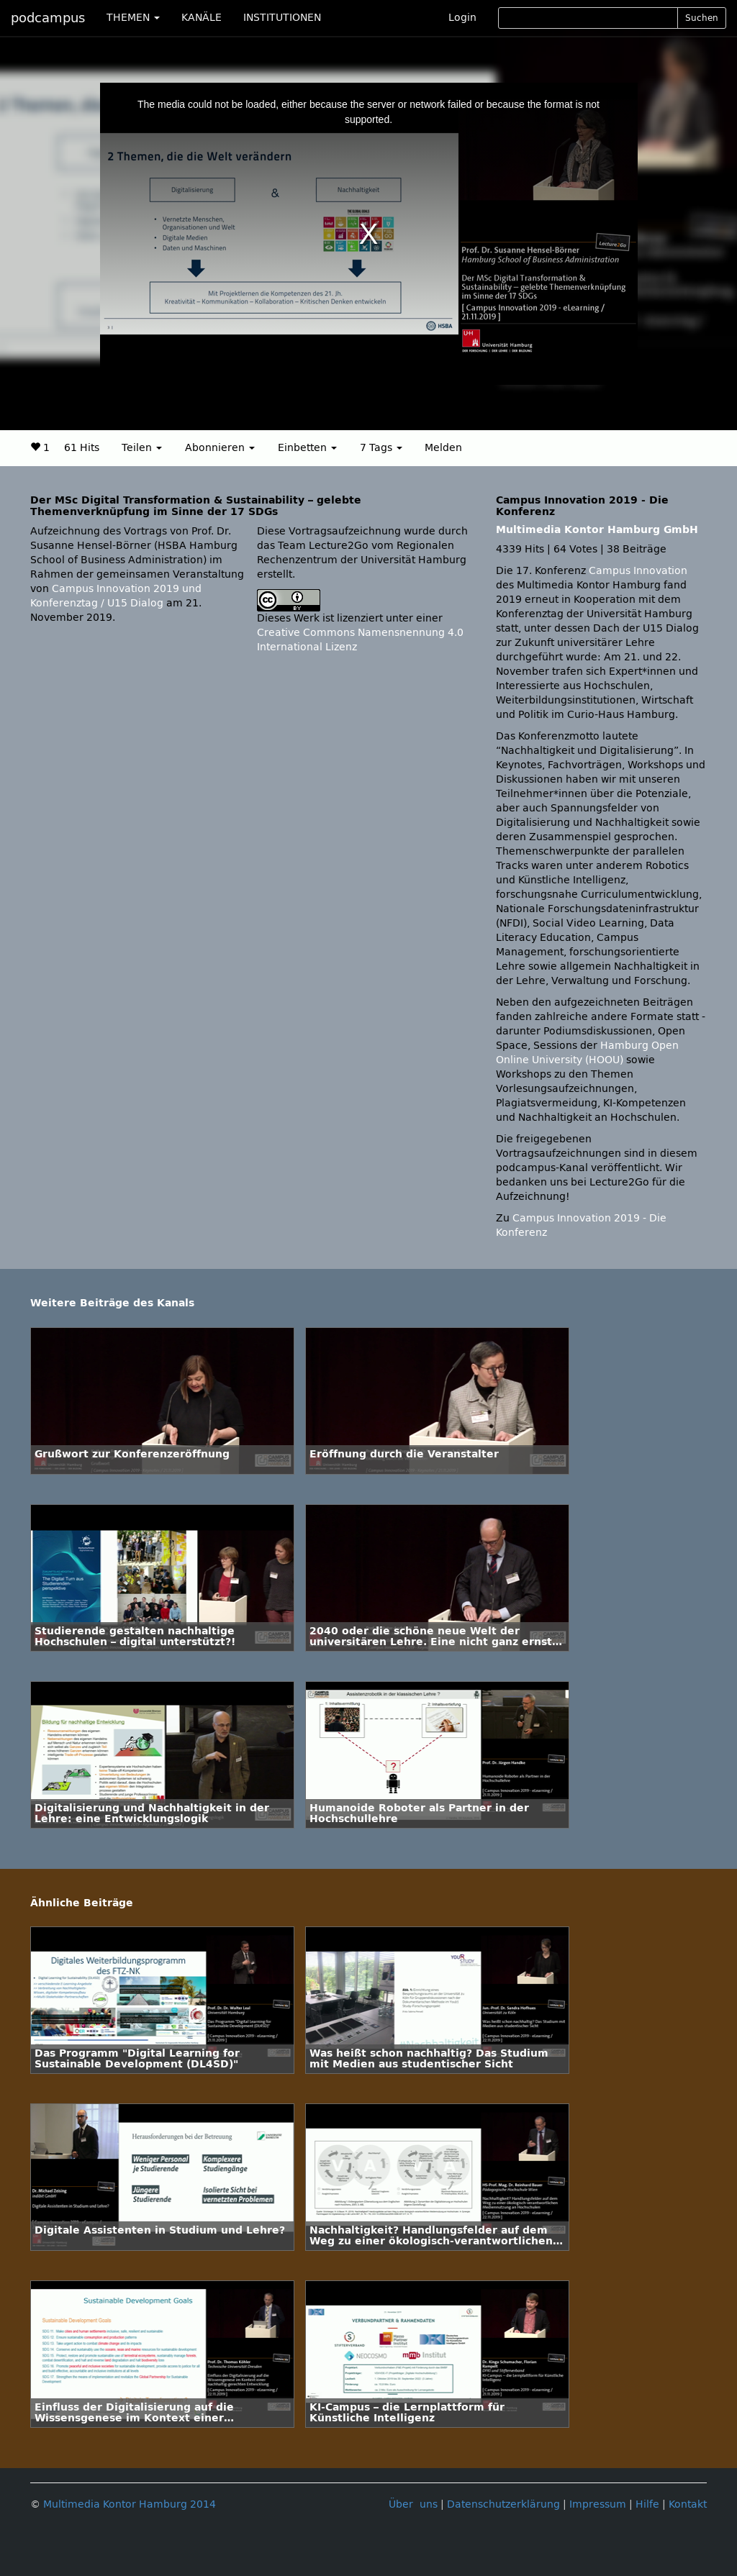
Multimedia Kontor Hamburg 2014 (129, 2504)
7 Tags (381, 448)
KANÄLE (201, 18)
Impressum (597, 2504)
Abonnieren (220, 448)
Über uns (413, 2504)
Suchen (701, 18)
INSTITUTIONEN (282, 18)
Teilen (142, 448)
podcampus (48, 18)
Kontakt (688, 2504)
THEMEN (133, 18)
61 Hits (81, 448)
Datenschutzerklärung (503, 2504)
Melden (443, 448)
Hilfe (647, 2504)
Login (462, 18)
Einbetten (307, 448)
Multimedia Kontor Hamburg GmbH (597, 530)
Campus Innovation (638, 571)
